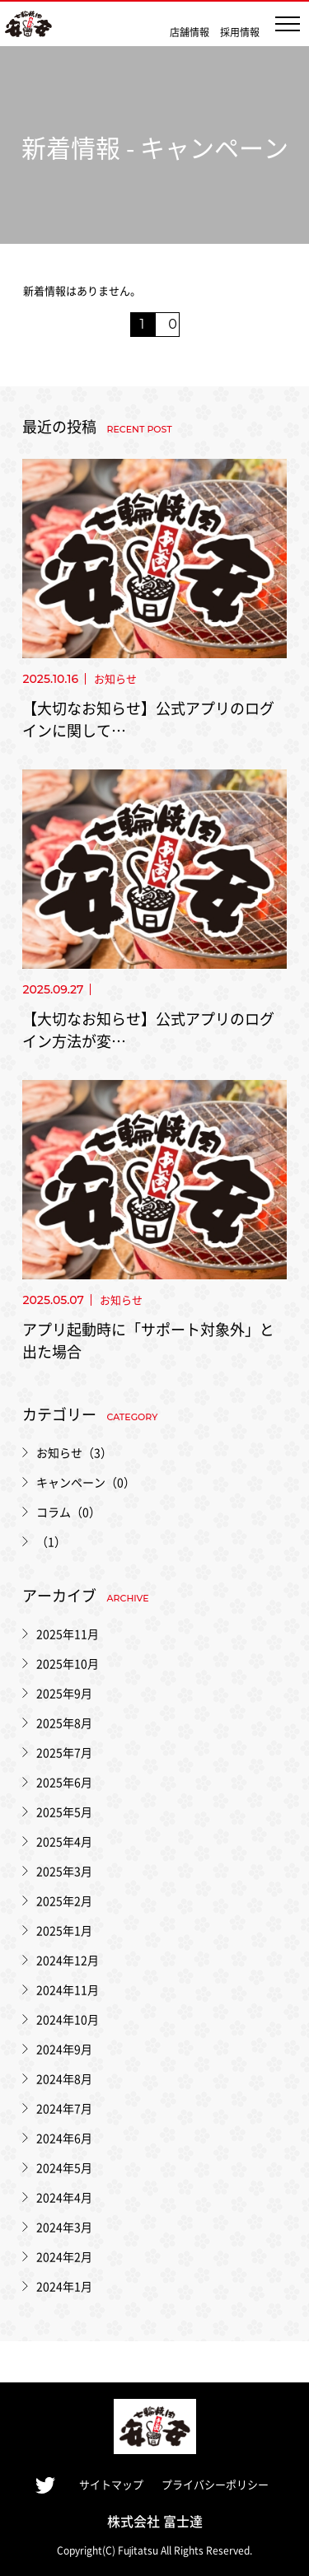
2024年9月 (64, 2049)
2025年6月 (64, 1782)
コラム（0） (68, 1511)
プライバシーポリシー (215, 2484)
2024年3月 (64, 2226)
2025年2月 (64, 1900)
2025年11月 (67, 1633)
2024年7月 (64, 2108)
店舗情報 (189, 31)
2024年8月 (64, 2078)
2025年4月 (64, 1841)
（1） (51, 1541)
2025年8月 (64, 1722)
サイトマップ (111, 2484)
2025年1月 (64, 1930)
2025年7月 (64, 1752)
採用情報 (240, 31)
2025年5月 (64, 1811)
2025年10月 (67, 1663)
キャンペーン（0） (85, 1482)
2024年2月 (64, 2256)
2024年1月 (64, 2286)
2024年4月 (64, 2197)
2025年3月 (64, 1871)
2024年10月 (67, 2019)
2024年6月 (64, 2138)
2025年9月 (64, 1693)
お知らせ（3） (74, 1452)
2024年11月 (67, 1989)
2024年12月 (67, 1960)
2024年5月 (64, 2167)
